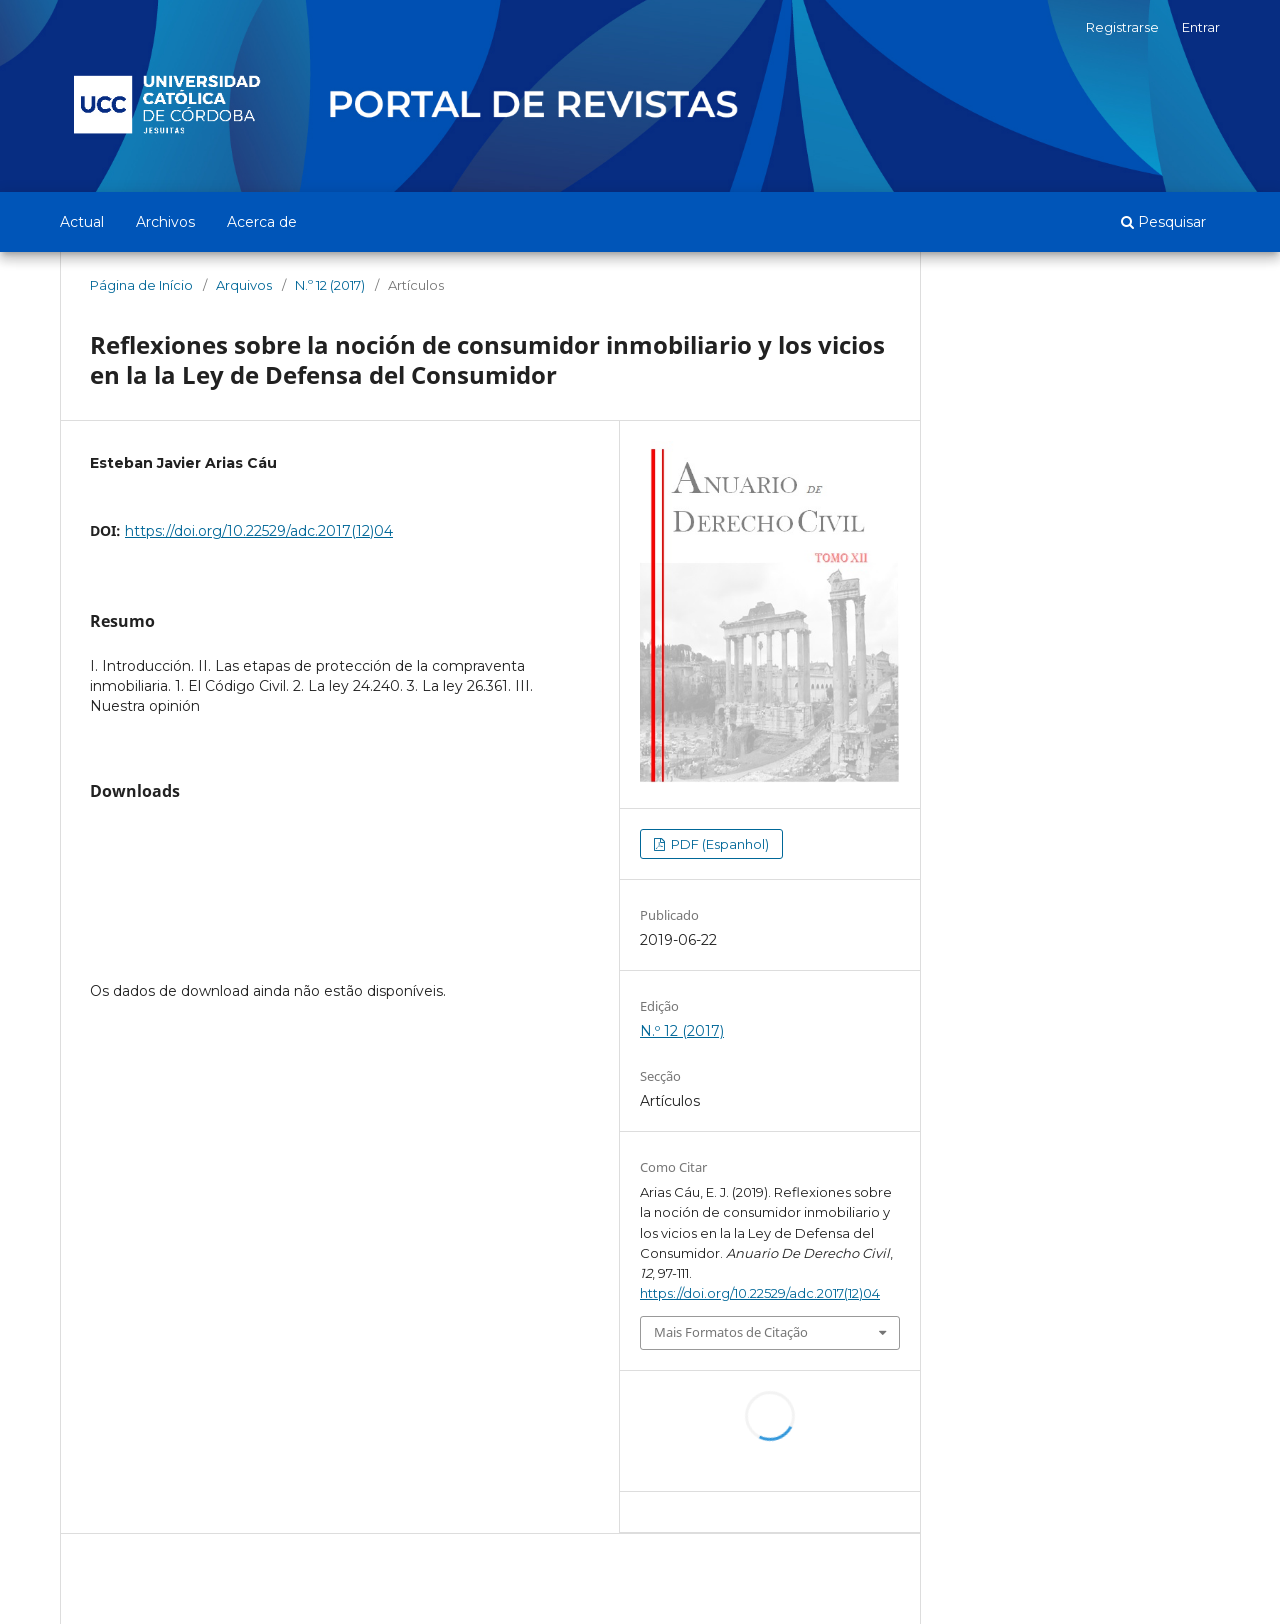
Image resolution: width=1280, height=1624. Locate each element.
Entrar (1201, 27)
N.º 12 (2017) (330, 285)
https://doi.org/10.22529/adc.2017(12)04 (259, 531)
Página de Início (141, 285)
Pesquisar (1163, 222)
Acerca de (262, 222)
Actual (82, 222)
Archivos (165, 222)
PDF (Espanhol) (718, 844)
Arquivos (244, 285)
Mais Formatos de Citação (731, 1332)
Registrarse (1122, 27)
